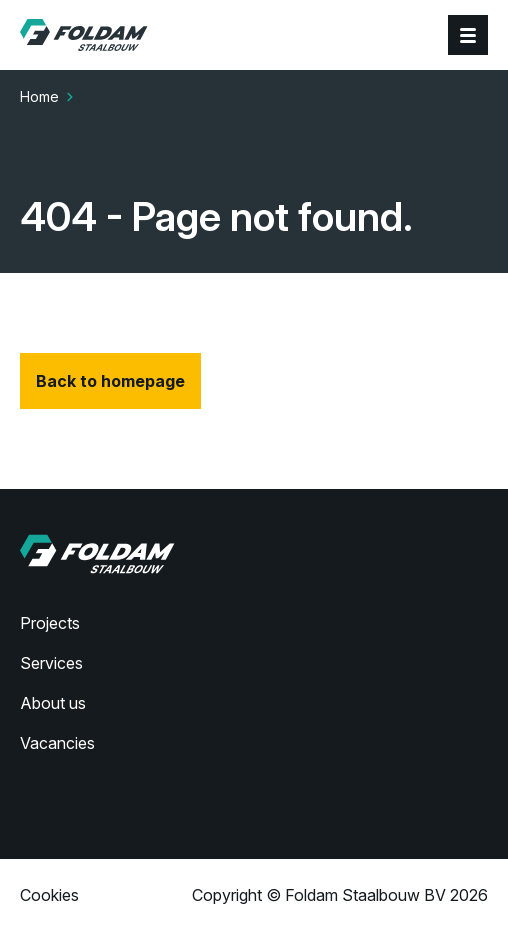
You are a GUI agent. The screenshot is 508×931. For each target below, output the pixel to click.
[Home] (84, 35)
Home (39, 96)
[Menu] (468, 35)
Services (51, 663)
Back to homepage (110, 381)
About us (53, 703)
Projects (50, 623)
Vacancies (57, 743)
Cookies (49, 895)
